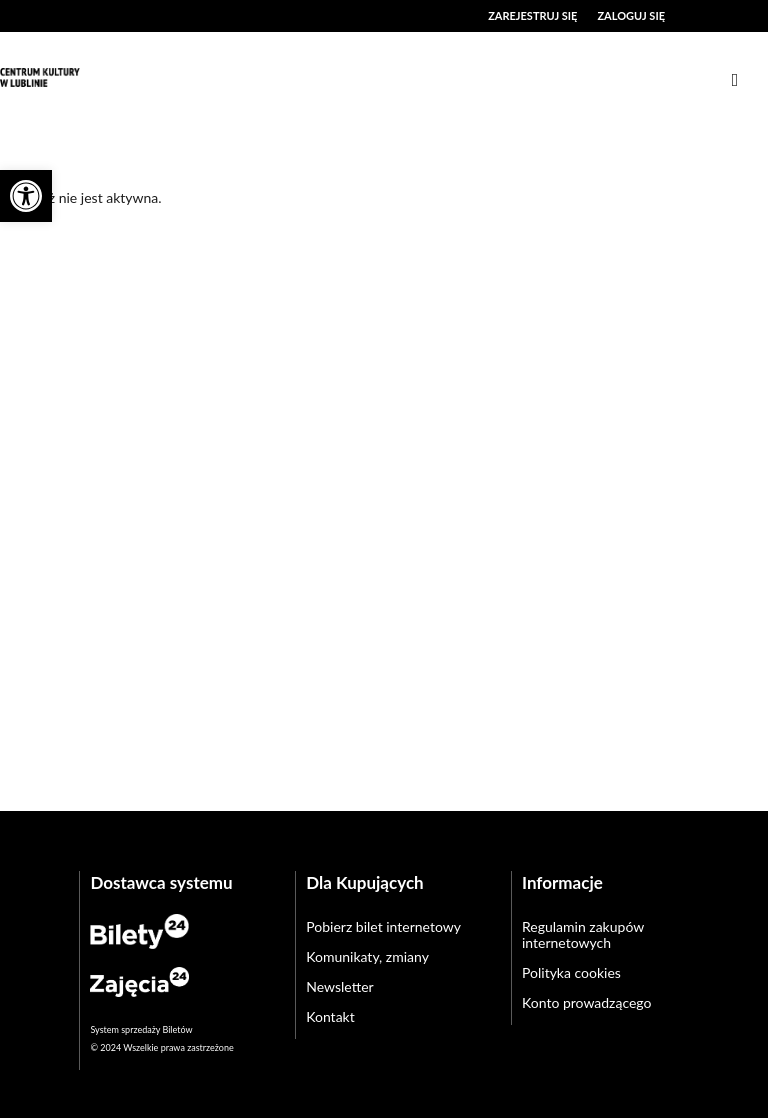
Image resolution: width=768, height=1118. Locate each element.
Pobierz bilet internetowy (383, 926)
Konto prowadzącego (586, 1002)
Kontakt (330, 1016)
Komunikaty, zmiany (367, 956)
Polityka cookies (571, 972)
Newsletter (339, 986)
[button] (26, 196)
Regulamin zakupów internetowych (583, 934)
